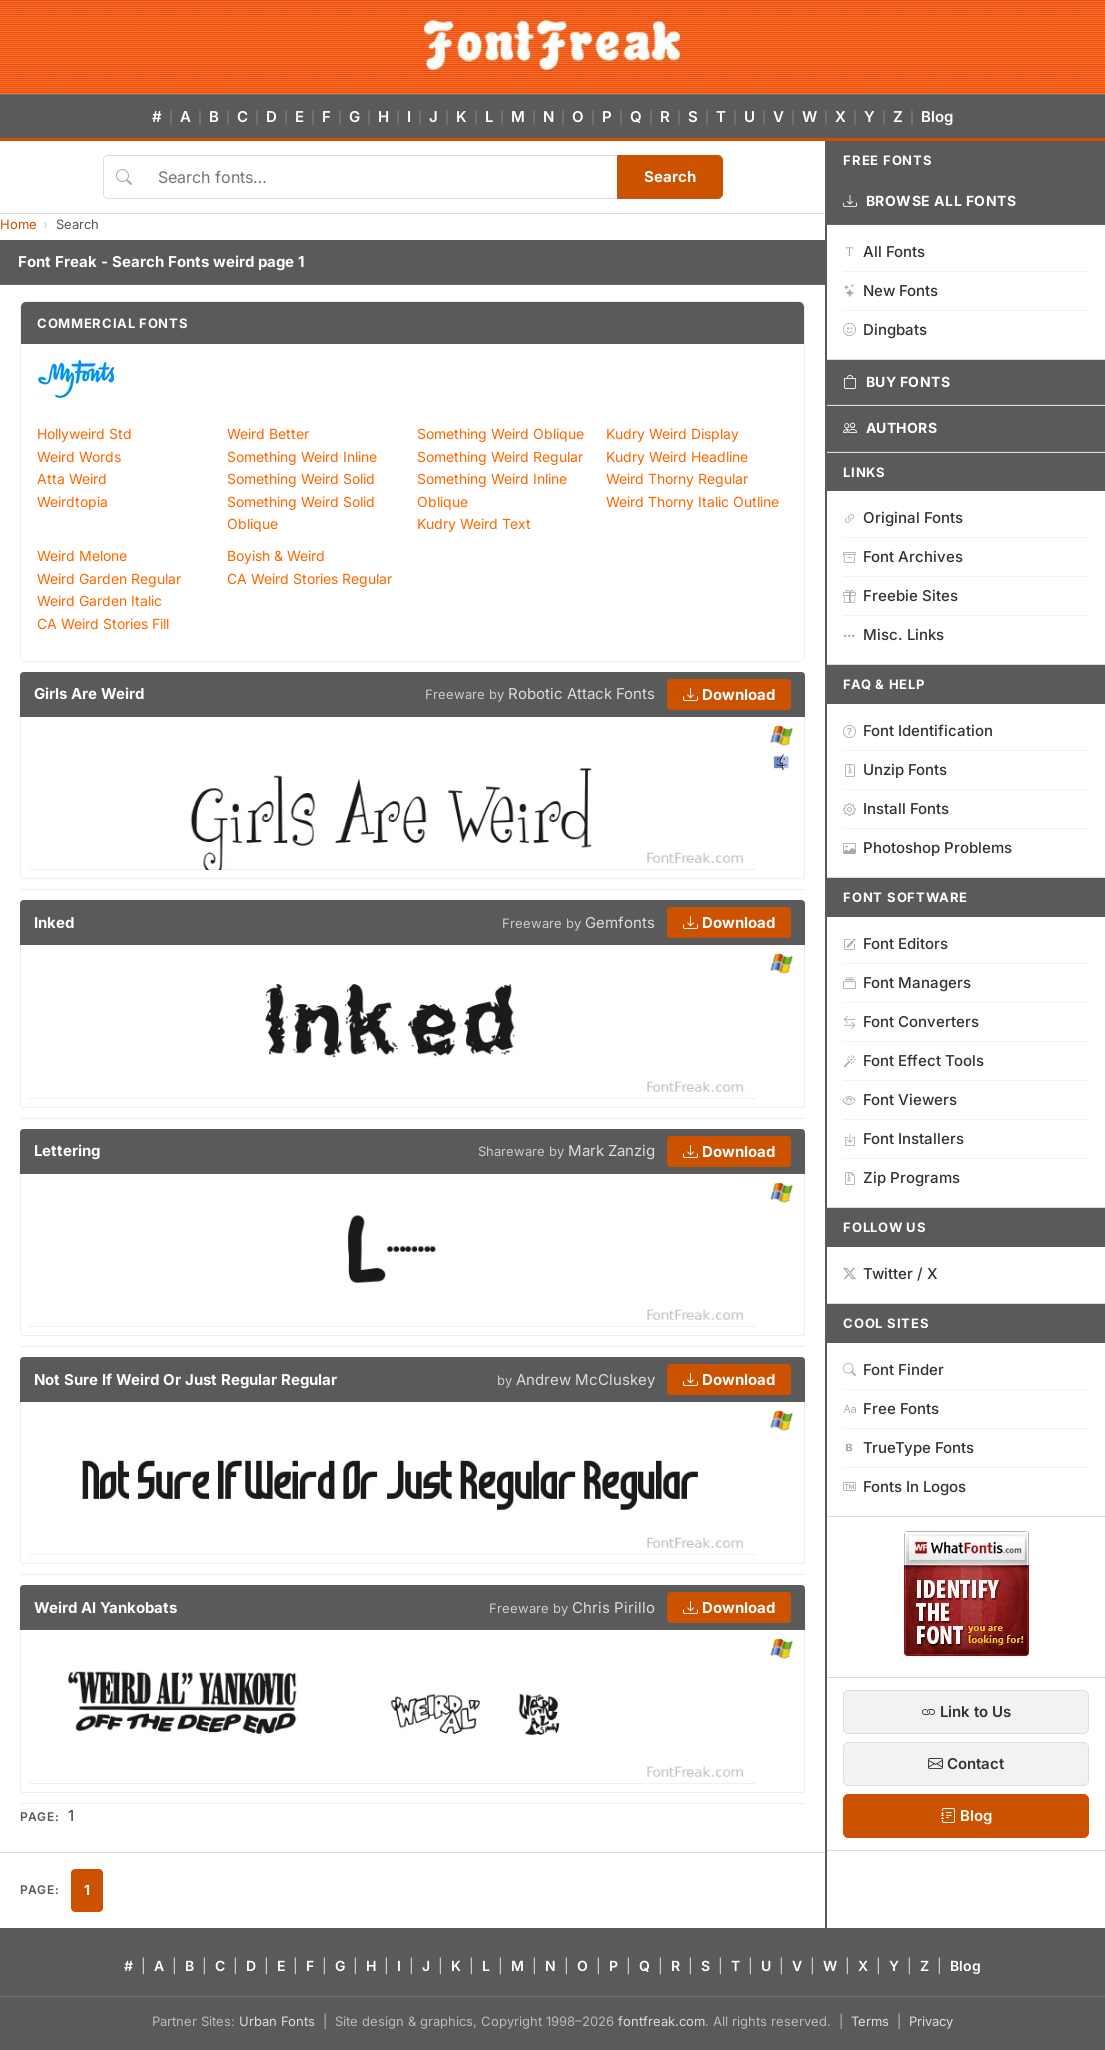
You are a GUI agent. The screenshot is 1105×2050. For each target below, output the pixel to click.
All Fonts (884, 251)
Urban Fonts (277, 2021)
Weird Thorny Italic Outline (692, 501)
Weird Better (268, 433)
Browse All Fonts (930, 201)
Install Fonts (896, 808)
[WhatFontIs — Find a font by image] (966, 1650)
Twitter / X (890, 1273)
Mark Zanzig (611, 1150)
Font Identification (918, 730)
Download (729, 694)
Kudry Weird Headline (677, 456)
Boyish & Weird (276, 555)
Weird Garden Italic (99, 600)
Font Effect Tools (913, 1060)
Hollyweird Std (84, 433)
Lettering (67, 1150)
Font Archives (903, 556)
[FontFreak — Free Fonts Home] (552, 45)
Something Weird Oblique (500, 433)
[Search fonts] (380, 177)
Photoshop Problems (927, 847)
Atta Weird (72, 478)
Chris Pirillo (613, 1607)
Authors (890, 428)
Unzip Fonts (895, 769)
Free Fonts (891, 1408)
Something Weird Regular (500, 456)
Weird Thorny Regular (677, 478)
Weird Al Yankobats (105, 1607)
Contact (966, 1763)
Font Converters (911, 1021)
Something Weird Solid (301, 478)
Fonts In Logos (904, 1486)
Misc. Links (893, 634)
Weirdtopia (72, 501)
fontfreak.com (661, 2021)
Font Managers (907, 982)
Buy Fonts (897, 382)
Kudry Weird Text (474, 523)
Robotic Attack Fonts (581, 693)
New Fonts (890, 290)
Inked (54, 922)
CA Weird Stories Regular (309, 578)
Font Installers (903, 1138)
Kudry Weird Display (672, 433)
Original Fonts (903, 517)
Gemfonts (620, 922)
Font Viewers (900, 1099)
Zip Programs (901, 1177)
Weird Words (79, 456)
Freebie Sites (900, 595)
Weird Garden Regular (109, 578)
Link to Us (966, 1711)
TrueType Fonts (908, 1447)
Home (18, 224)
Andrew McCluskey (585, 1379)
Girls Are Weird (89, 693)
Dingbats (885, 329)
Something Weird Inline (302, 456)
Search (670, 176)
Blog (937, 116)
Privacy (931, 2021)
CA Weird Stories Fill (103, 623)
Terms (870, 2021)
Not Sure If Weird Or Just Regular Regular (185, 1379)
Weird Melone (82, 555)
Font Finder (893, 1369)
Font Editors (895, 943)
